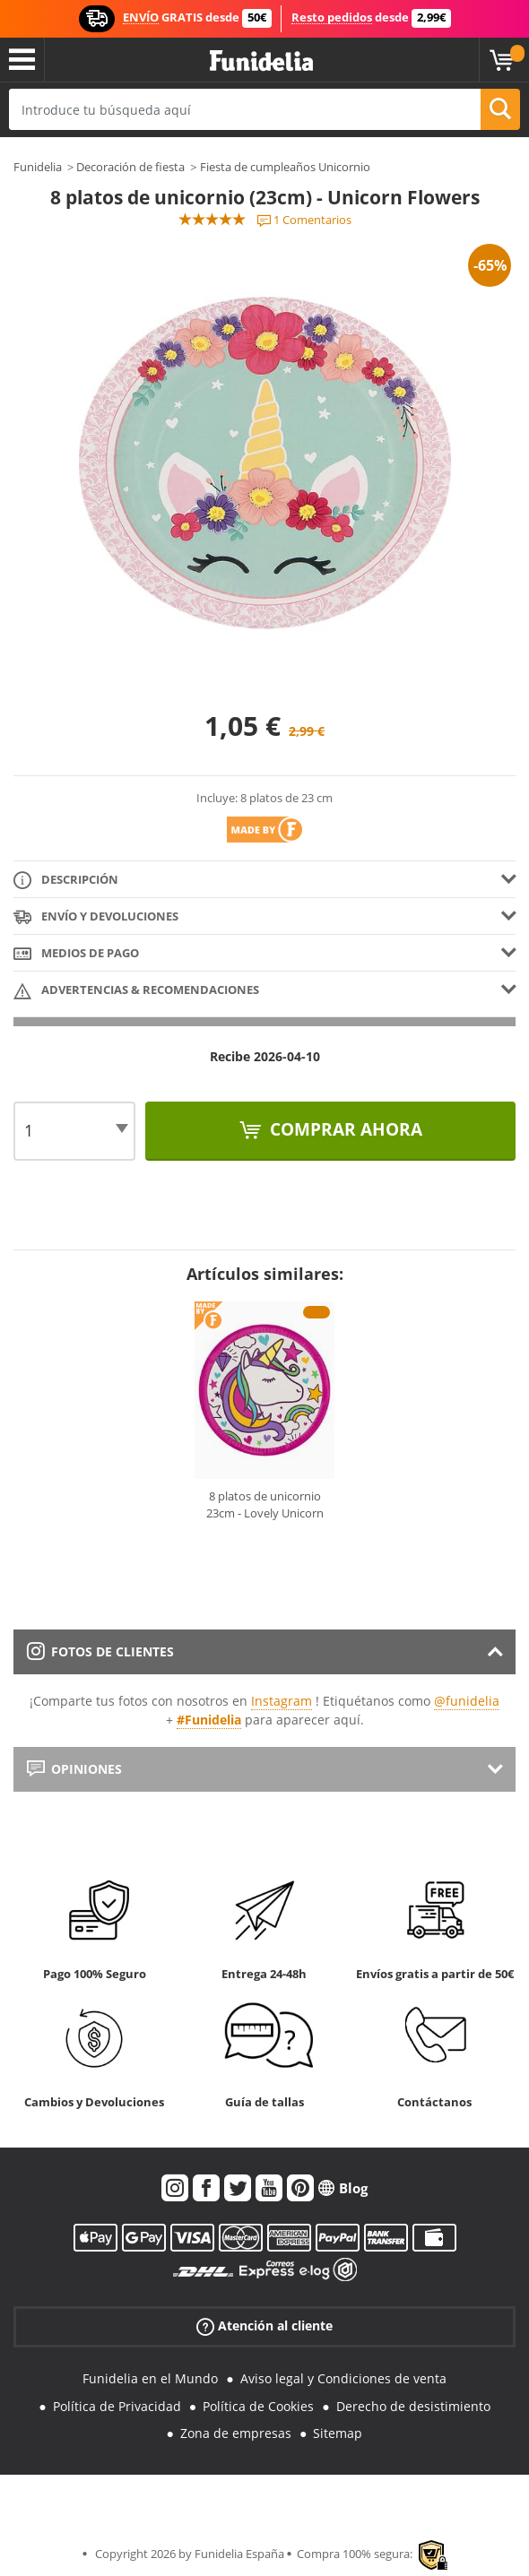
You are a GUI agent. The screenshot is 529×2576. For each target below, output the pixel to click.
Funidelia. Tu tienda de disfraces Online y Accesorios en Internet (261, 61)
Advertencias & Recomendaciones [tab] (136, 990)
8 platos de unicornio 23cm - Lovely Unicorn (265, 1505)
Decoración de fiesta (130, 167)
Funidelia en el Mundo (150, 2378)
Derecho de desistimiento (413, 2406)
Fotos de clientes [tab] (100, 1651)
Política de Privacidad (117, 2406)
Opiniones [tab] (74, 1768)
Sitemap (337, 2433)
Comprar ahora (343, 1129)
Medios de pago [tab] (76, 954)
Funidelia (37, 167)
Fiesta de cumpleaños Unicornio (285, 167)
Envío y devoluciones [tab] (95, 917)
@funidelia (466, 1700)
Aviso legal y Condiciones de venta (343, 2378)
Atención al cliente (264, 2326)
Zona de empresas (235, 2433)
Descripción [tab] (65, 880)
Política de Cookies (258, 2406)
